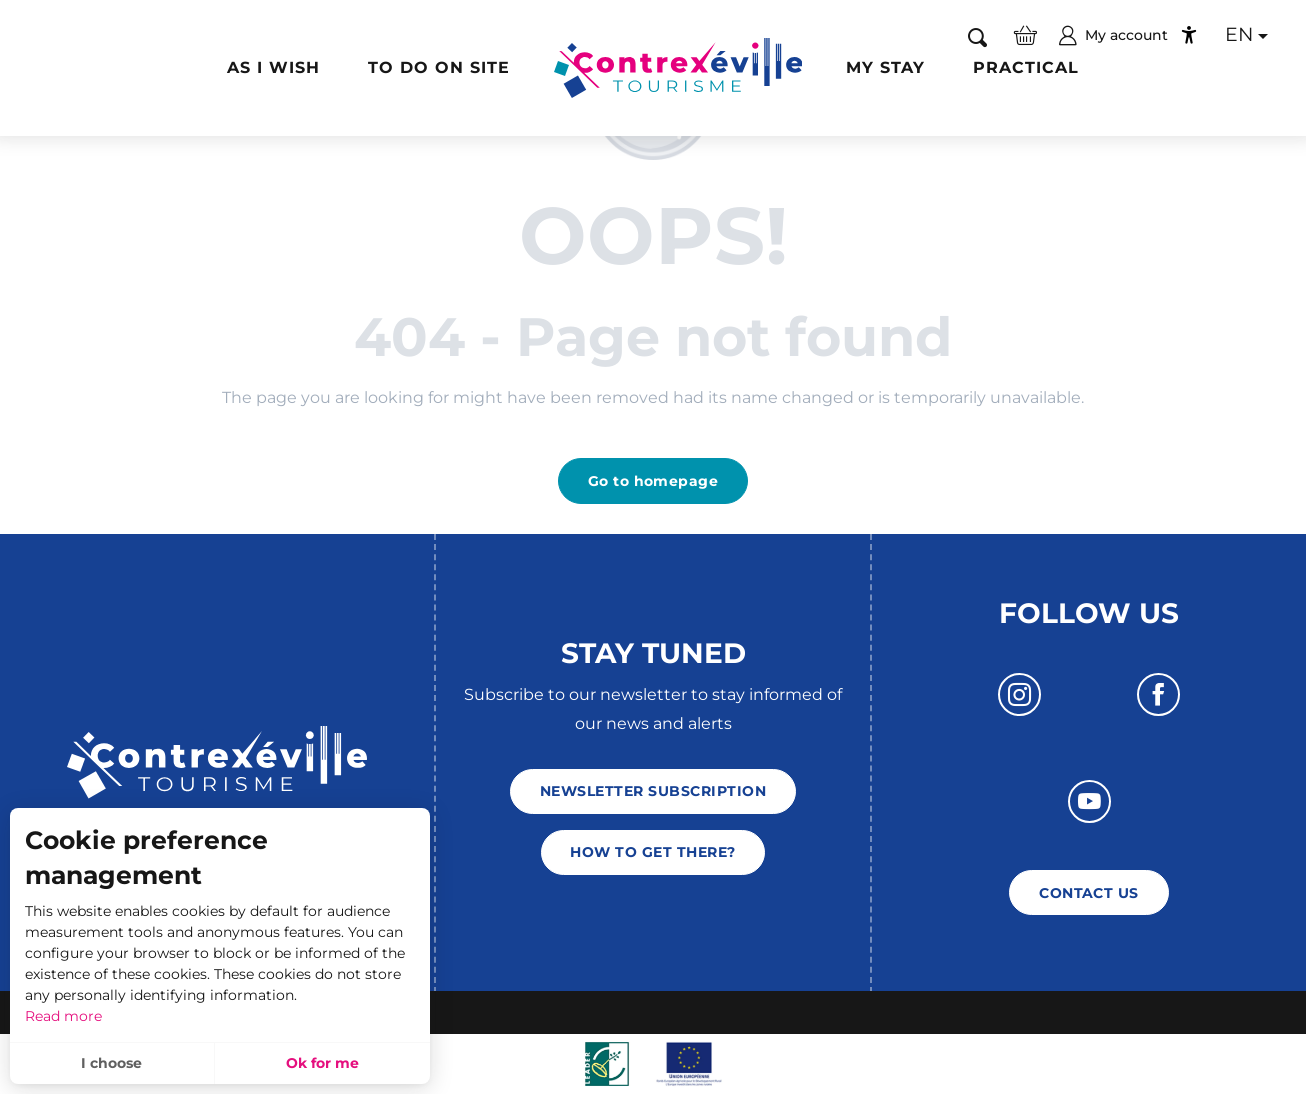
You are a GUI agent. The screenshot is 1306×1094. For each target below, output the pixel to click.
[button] (977, 36)
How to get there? (652, 852)
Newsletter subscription (653, 791)
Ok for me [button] (322, 1063)
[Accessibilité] (1189, 35)
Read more (63, 1016)
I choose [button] (111, 1063)
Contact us (1089, 893)
